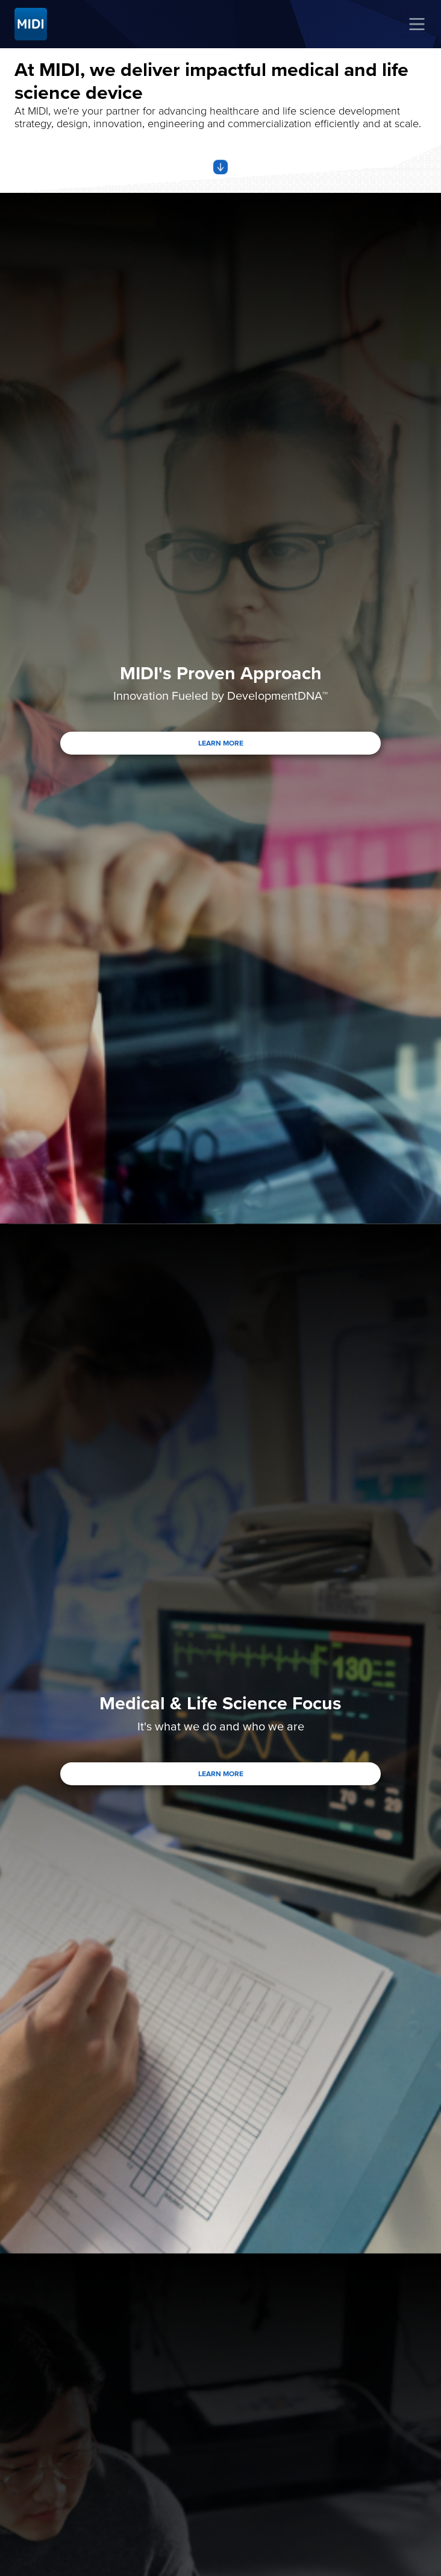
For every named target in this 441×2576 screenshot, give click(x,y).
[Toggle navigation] (417, 24)
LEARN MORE (220, 743)
